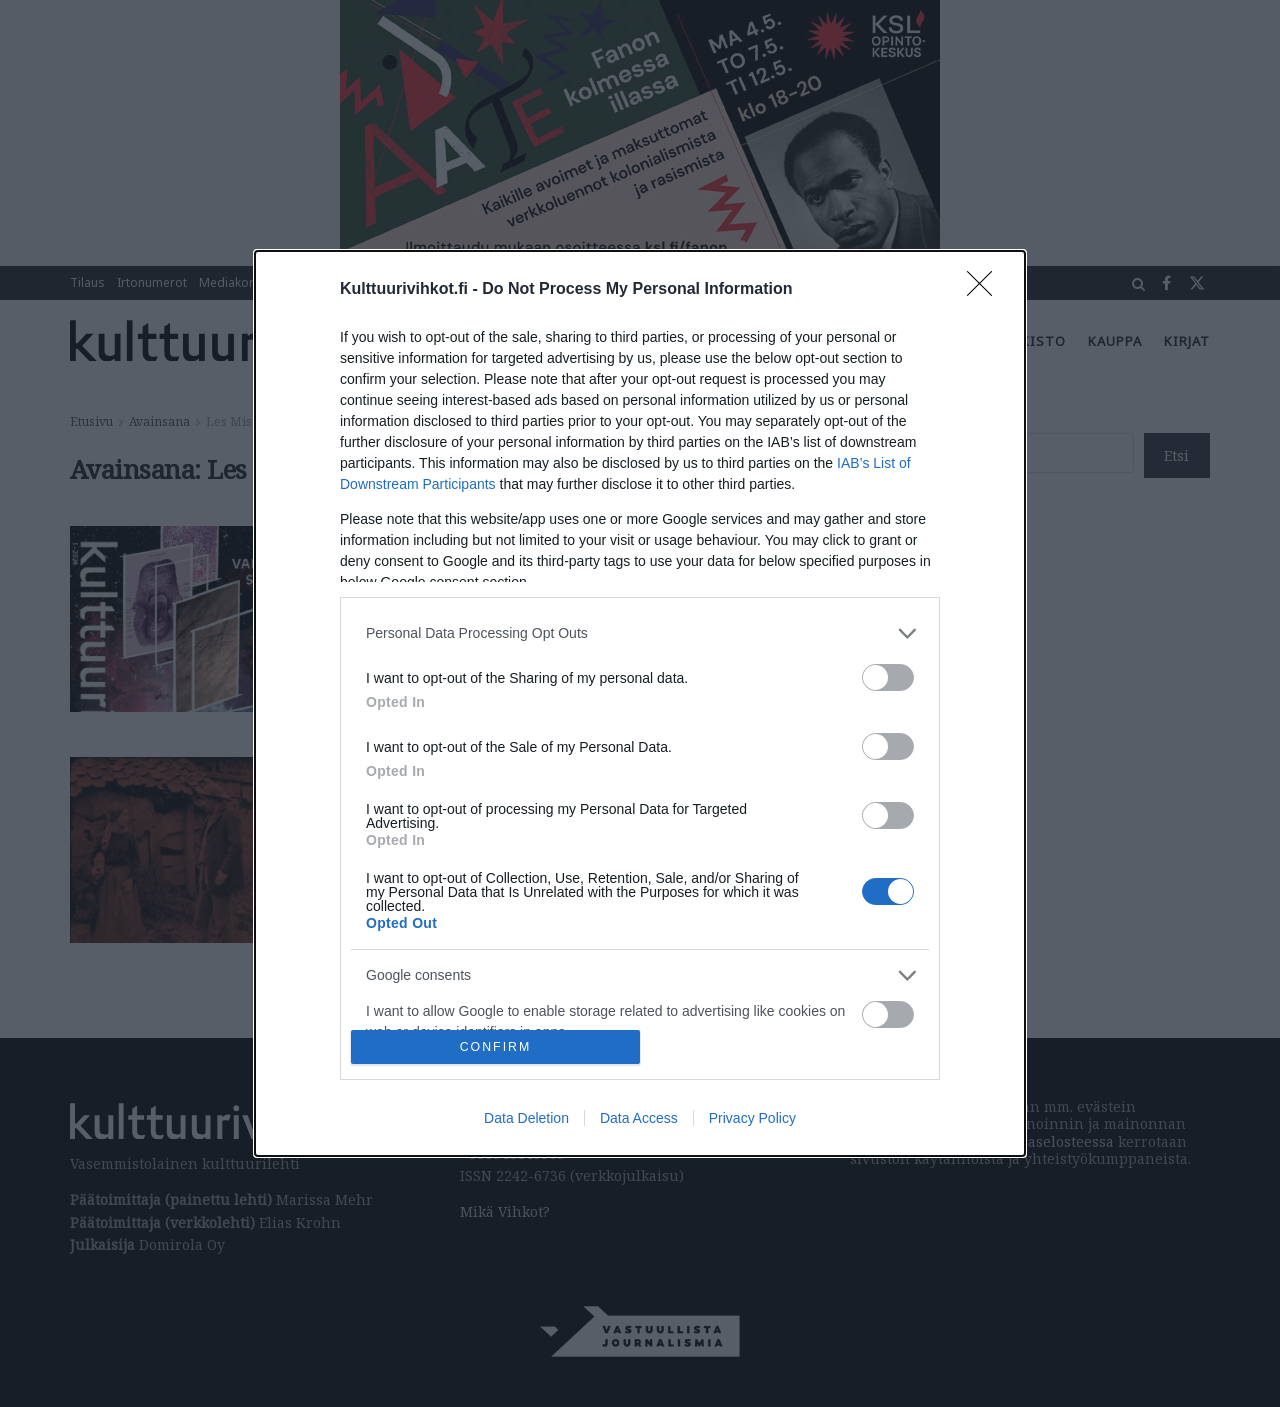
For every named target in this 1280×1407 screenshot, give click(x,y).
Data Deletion (526, 1118)
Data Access (639, 1118)
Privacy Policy (752, 1118)
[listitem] (640, 633)
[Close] (986, 290)
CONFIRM (495, 1047)
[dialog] (640, 703)
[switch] (888, 677)
